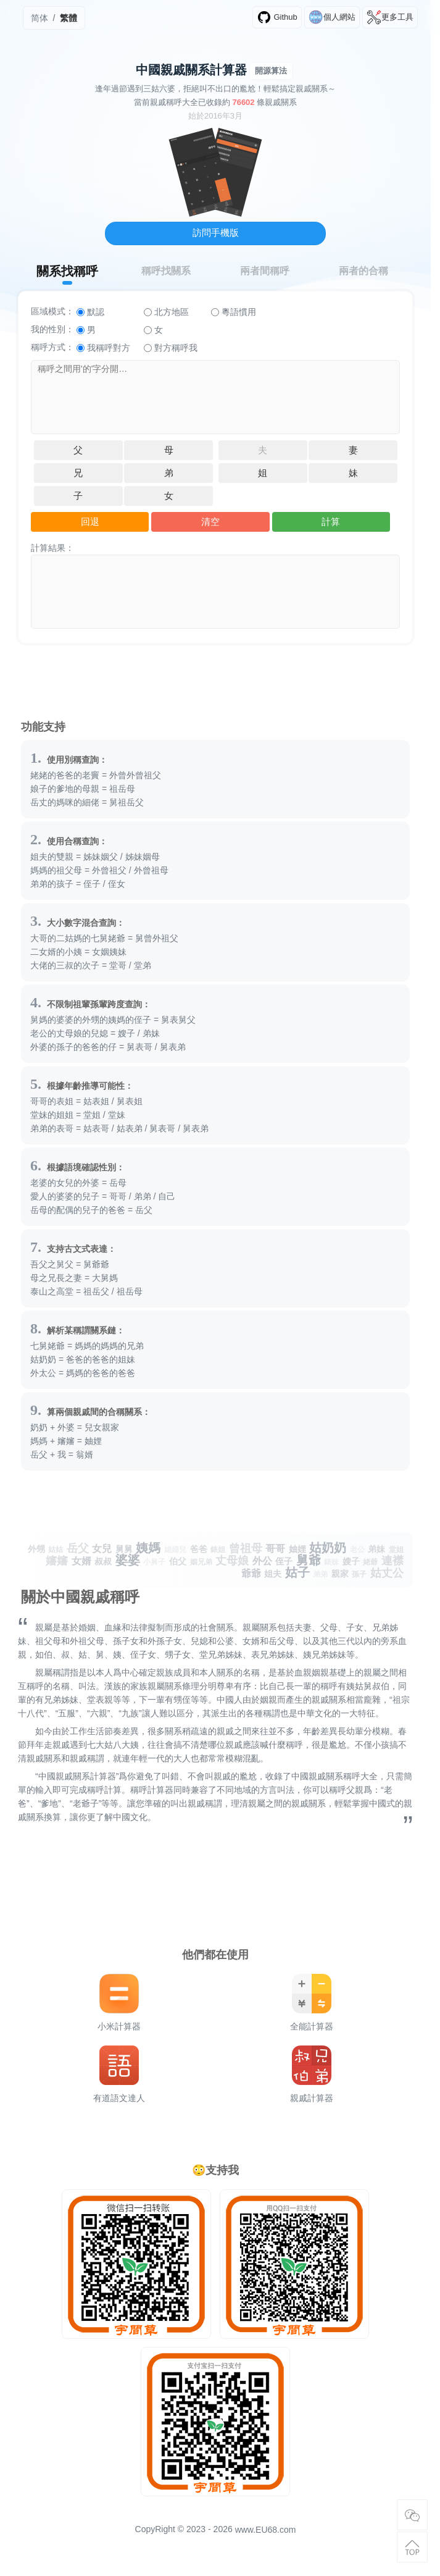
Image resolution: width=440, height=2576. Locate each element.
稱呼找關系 (166, 271)
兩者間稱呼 (264, 271)
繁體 (68, 18)
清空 (210, 521)
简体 (39, 18)
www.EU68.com (265, 2530)
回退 (90, 521)
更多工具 (390, 17)
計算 (331, 521)
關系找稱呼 (67, 271)
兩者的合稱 (363, 271)
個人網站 (332, 17)
